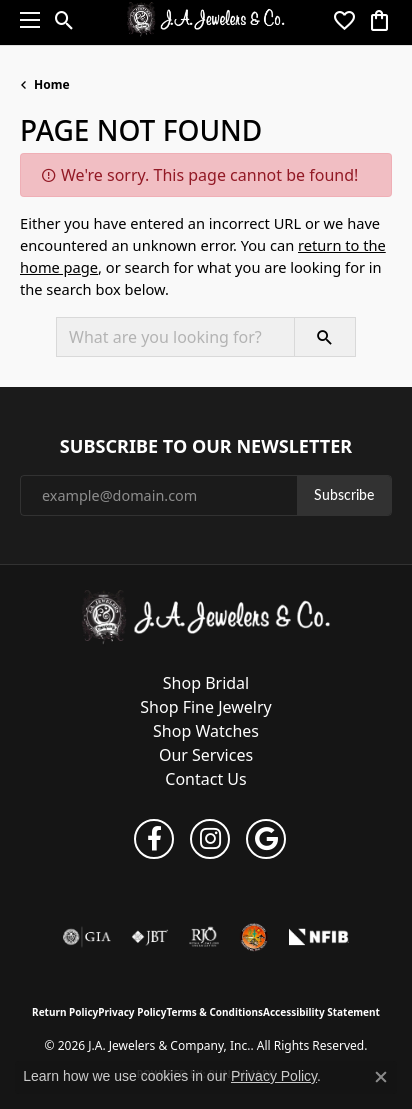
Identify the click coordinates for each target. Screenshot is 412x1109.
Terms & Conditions (214, 1012)
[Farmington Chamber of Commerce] (254, 937)
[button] (64, 20)
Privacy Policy (132, 1012)
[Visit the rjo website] (204, 937)
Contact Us (205, 779)
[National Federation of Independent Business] (319, 937)
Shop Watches (206, 731)
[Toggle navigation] (25, 20)
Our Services (206, 755)
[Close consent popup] (381, 1077)
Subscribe (344, 494)
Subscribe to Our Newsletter (206, 447)
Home (52, 84)
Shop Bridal (206, 683)
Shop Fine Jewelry (205, 707)
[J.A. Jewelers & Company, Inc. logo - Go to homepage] (206, 20)
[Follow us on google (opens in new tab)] (266, 839)
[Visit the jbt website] (150, 937)
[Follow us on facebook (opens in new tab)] (154, 839)
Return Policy (65, 1012)
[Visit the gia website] (87, 937)
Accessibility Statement (321, 1012)
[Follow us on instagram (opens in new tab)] (210, 839)
